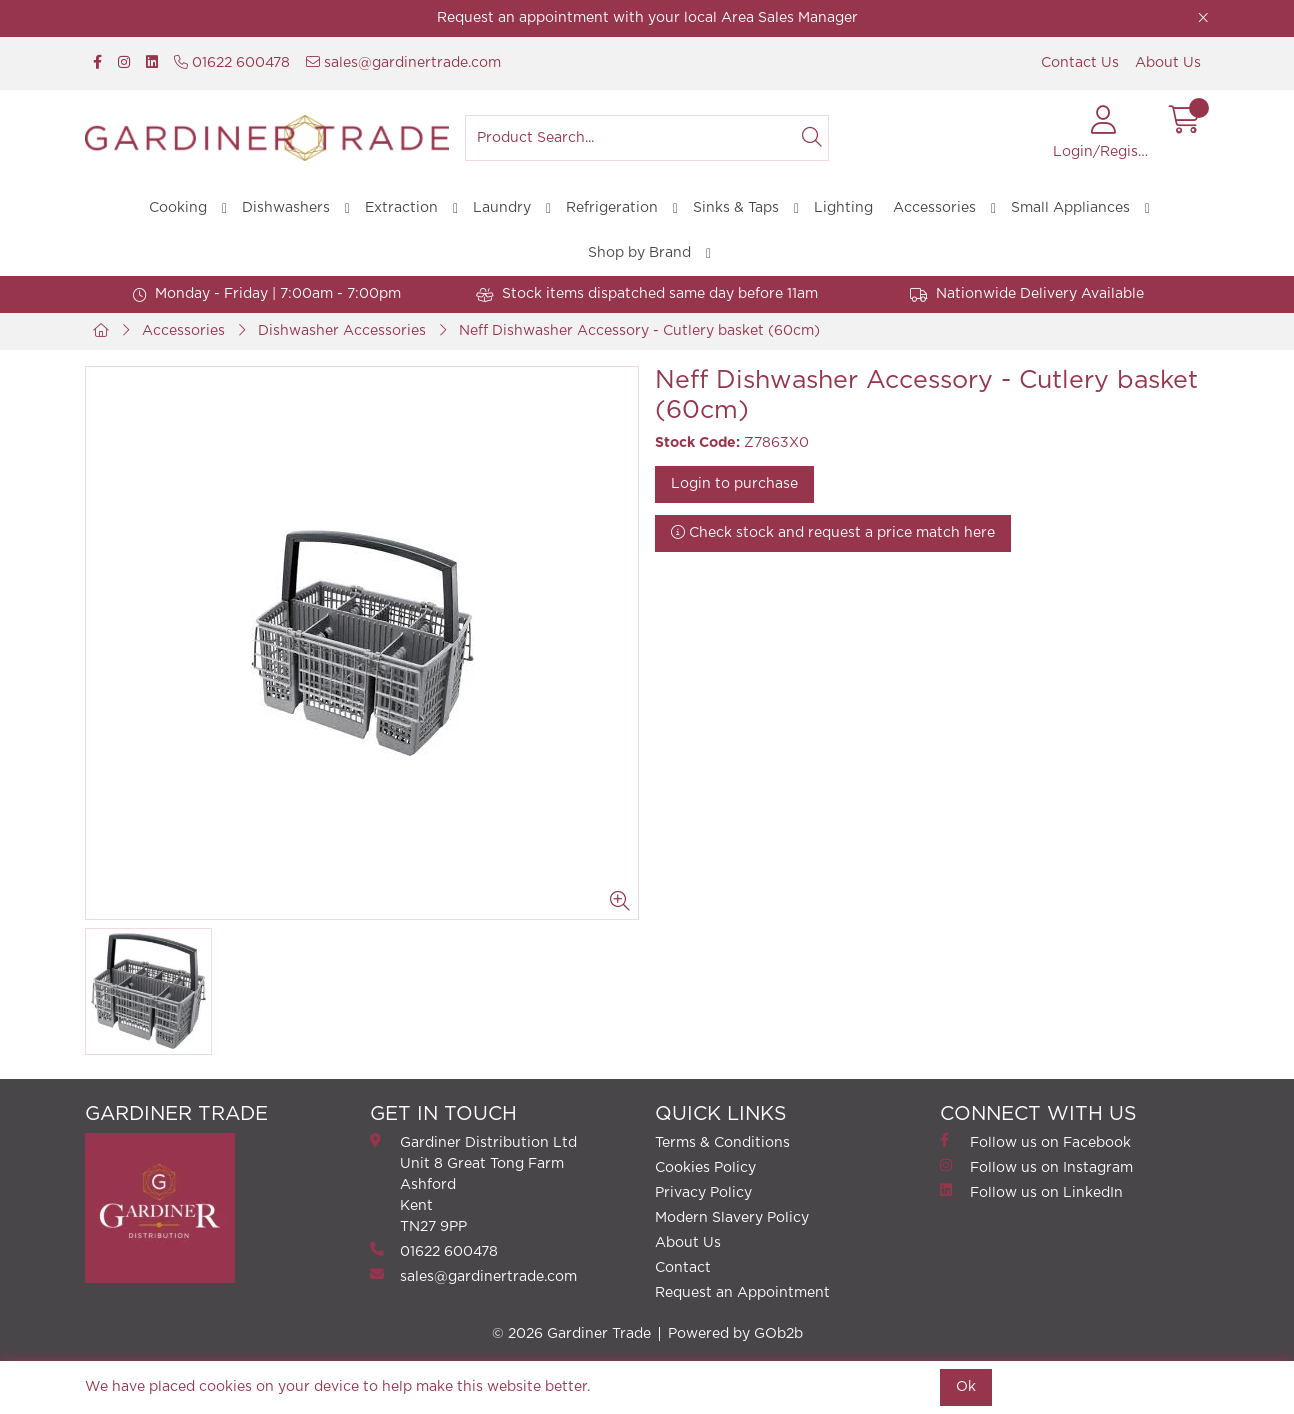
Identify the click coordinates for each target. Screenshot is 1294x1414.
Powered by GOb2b (735, 1334)
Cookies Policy (705, 1168)
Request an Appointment (742, 1293)
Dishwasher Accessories (342, 331)
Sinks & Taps (736, 208)
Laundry (502, 208)
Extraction (401, 208)
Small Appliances (1070, 208)
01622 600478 (232, 62)
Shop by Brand (639, 253)
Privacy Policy (703, 1193)
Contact (683, 1268)
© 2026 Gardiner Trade (571, 1334)
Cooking (178, 208)
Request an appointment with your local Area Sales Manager (647, 18)
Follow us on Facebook (1035, 1141)
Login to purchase (734, 484)
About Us (1168, 63)
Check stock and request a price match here (833, 532)
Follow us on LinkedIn (1031, 1191)
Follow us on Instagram (1036, 1166)
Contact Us (1080, 63)
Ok (966, 1387)
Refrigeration (612, 208)
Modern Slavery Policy (732, 1218)
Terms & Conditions (722, 1143)
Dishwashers (286, 208)
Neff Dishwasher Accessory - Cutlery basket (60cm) (639, 331)
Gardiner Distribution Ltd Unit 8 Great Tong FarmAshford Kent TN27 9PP (473, 1183)
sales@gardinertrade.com (403, 62)
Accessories (934, 208)
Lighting (843, 208)
